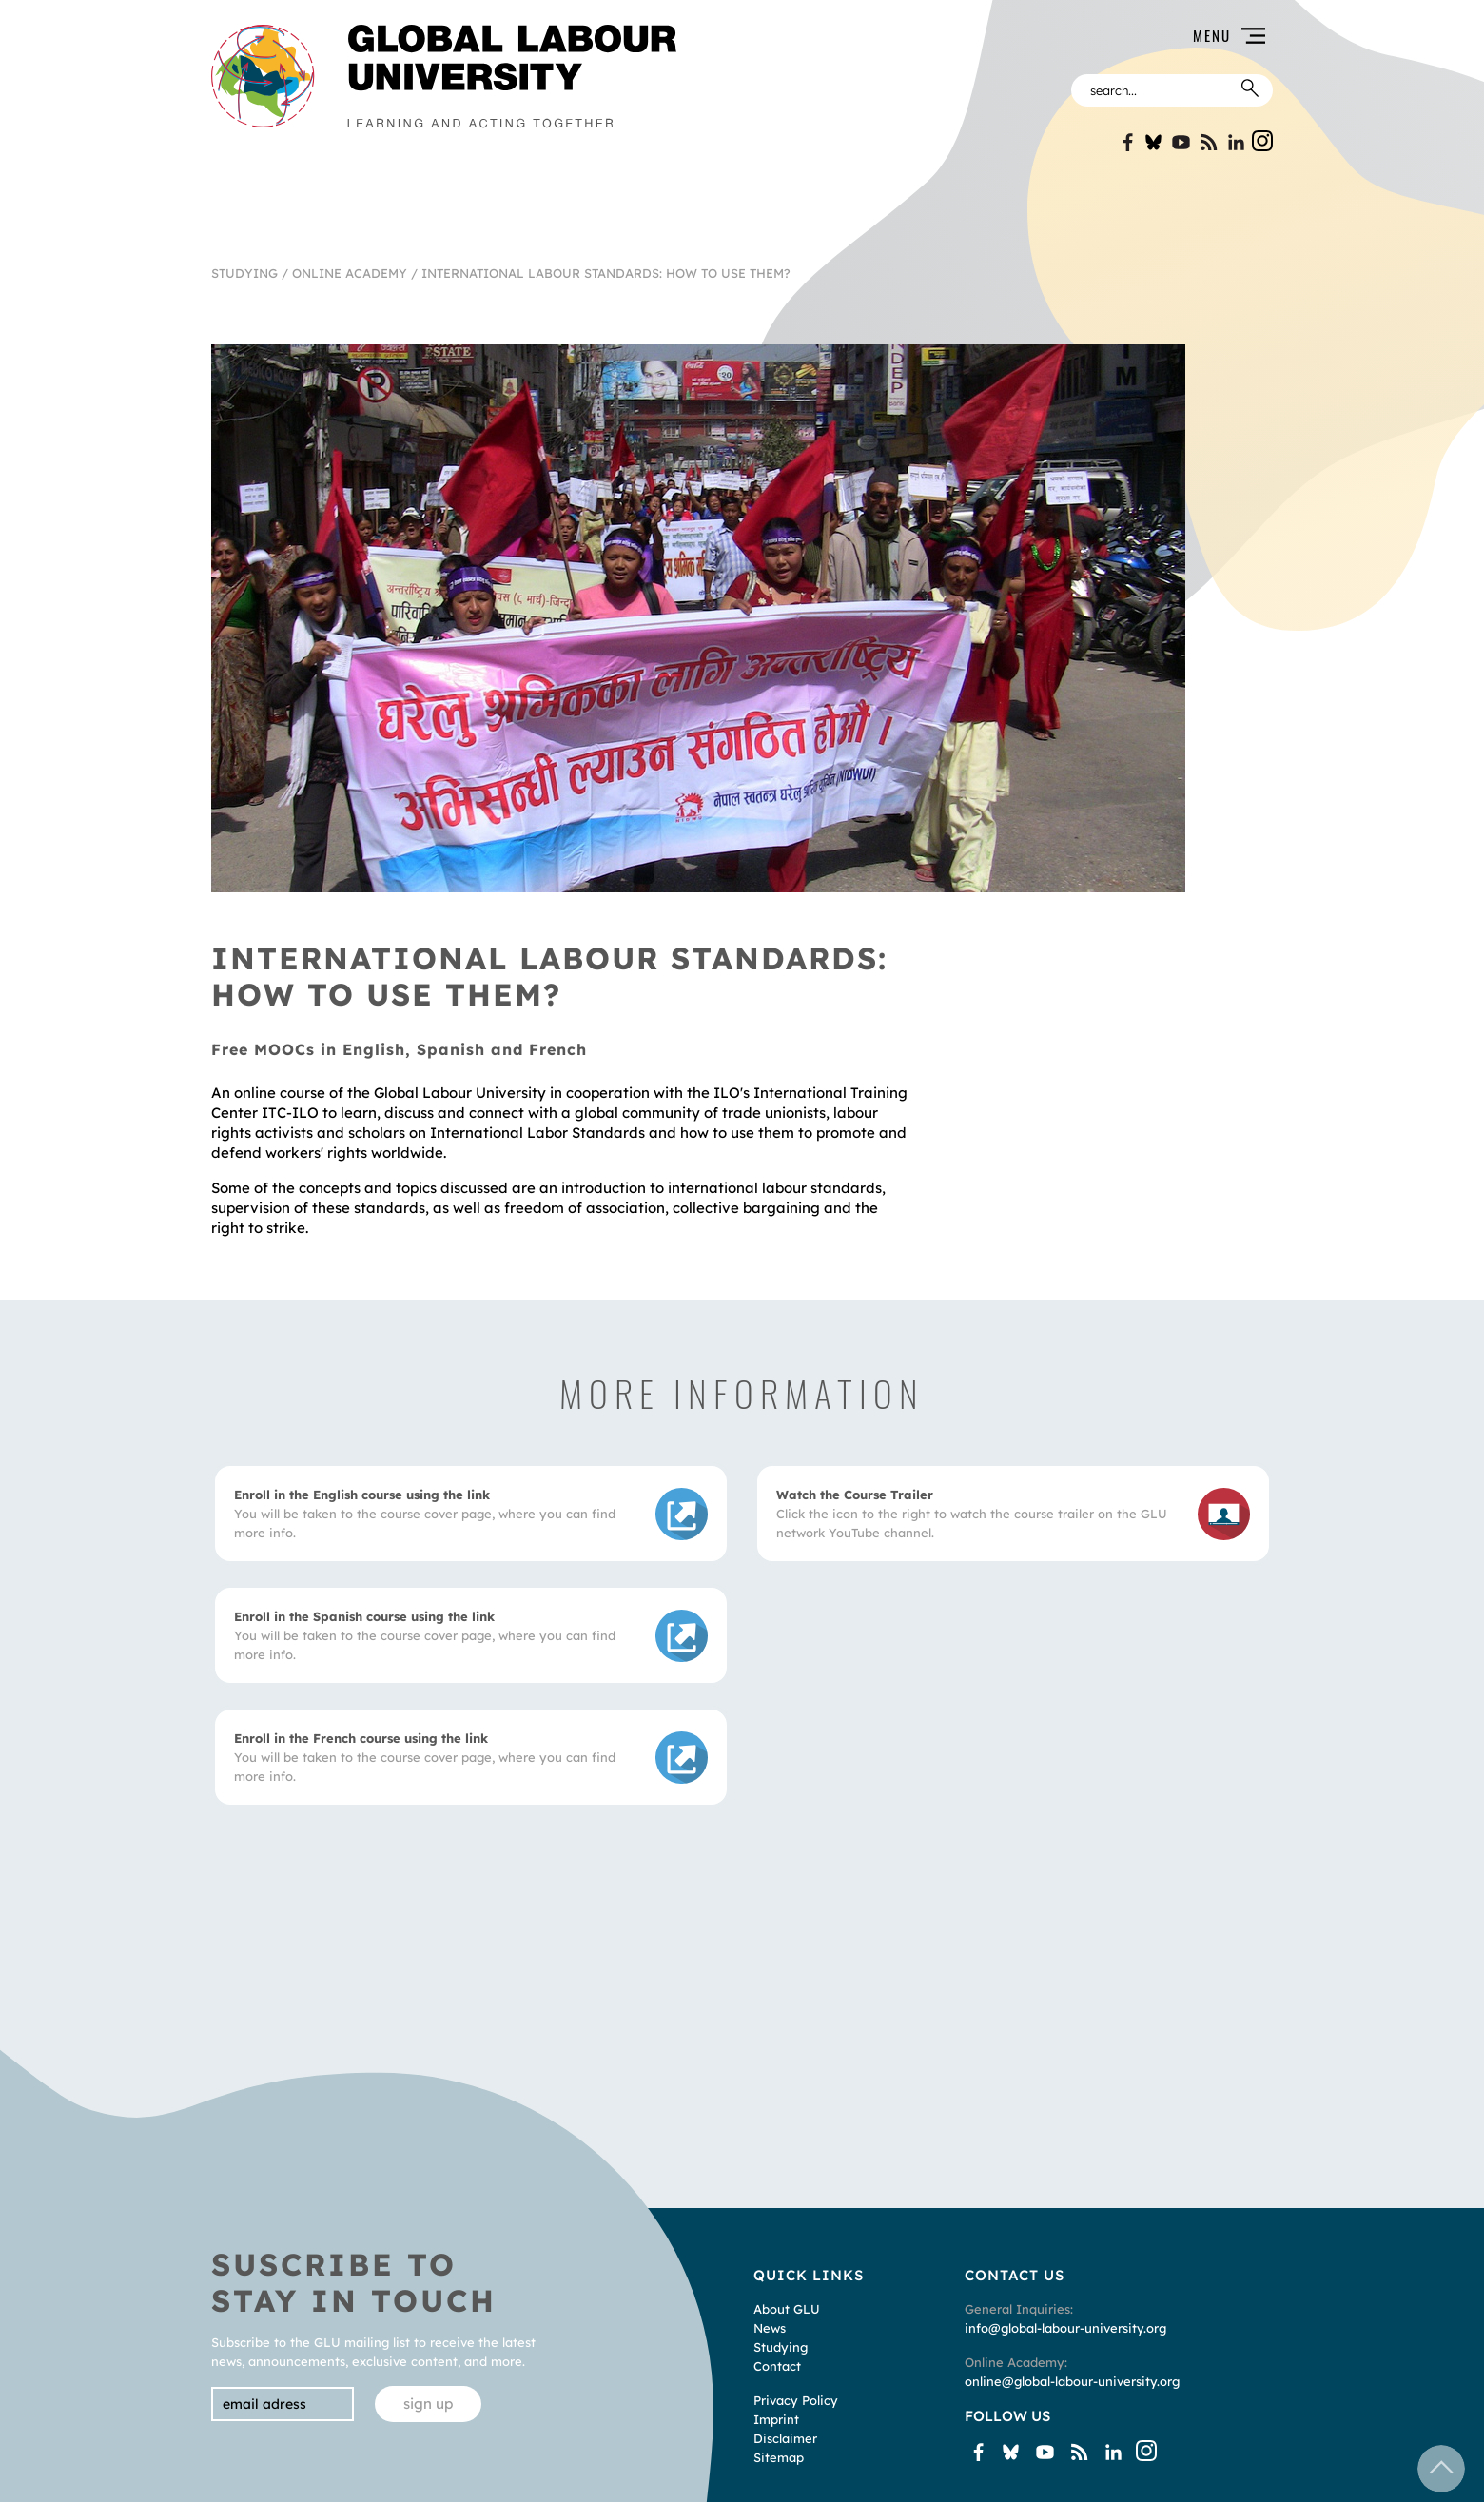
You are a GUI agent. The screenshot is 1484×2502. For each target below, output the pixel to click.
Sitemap (778, 2457)
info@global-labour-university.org (1065, 2328)
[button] (986, 35)
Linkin (1236, 142)
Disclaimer (785, 2438)
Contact (777, 2366)
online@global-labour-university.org (1072, 2381)
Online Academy (349, 273)
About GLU (786, 2308)
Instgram (1262, 140)
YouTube (1181, 142)
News (769, 2328)
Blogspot (1208, 142)
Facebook (1126, 142)
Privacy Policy (795, 2400)
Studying (244, 273)
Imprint (776, 2419)
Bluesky (1153, 142)
